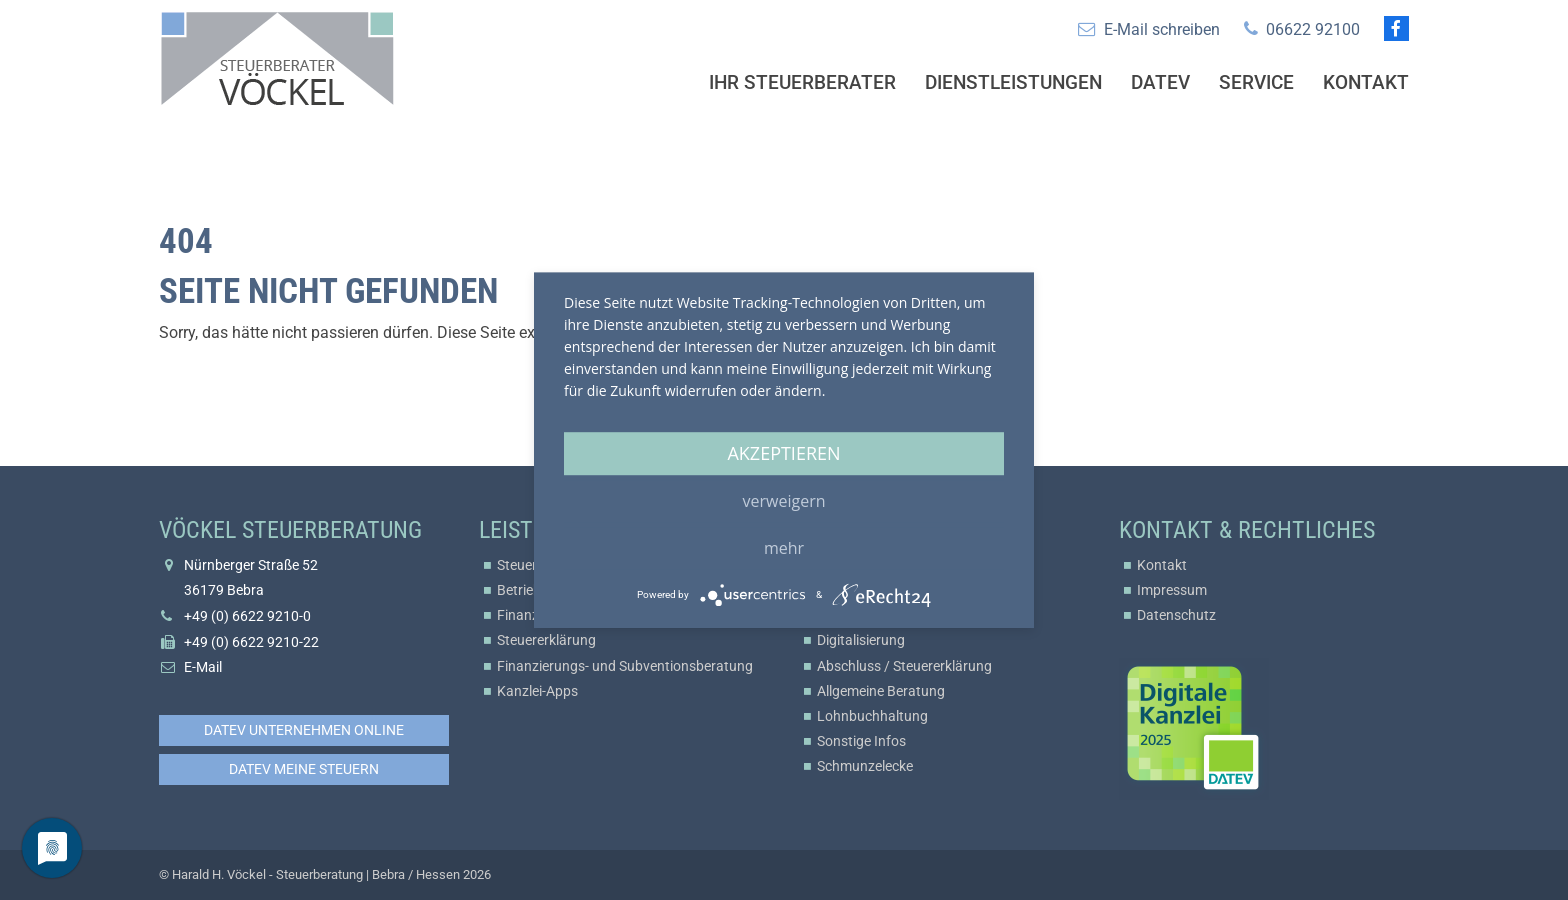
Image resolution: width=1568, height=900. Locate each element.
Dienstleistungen (1013, 82)
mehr (784, 548)
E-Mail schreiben (1162, 29)
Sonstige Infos (861, 741)
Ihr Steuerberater (802, 82)
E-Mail (203, 667)
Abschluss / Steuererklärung (904, 666)
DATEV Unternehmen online (304, 730)
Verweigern (784, 501)
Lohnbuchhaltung (872, 716)
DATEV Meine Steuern (304, 769)
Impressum (1172, 590)
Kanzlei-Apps (537, 691)
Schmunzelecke (865, 766)
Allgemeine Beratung (881, 691)
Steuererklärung (546, 640)
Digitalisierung (861, 640)
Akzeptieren (783, 453)
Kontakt (1366, 82)
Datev (1160, 82)
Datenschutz (1176, 615)
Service (1256, 82)
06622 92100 (1313, 29)
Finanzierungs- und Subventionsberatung (625, 666)
